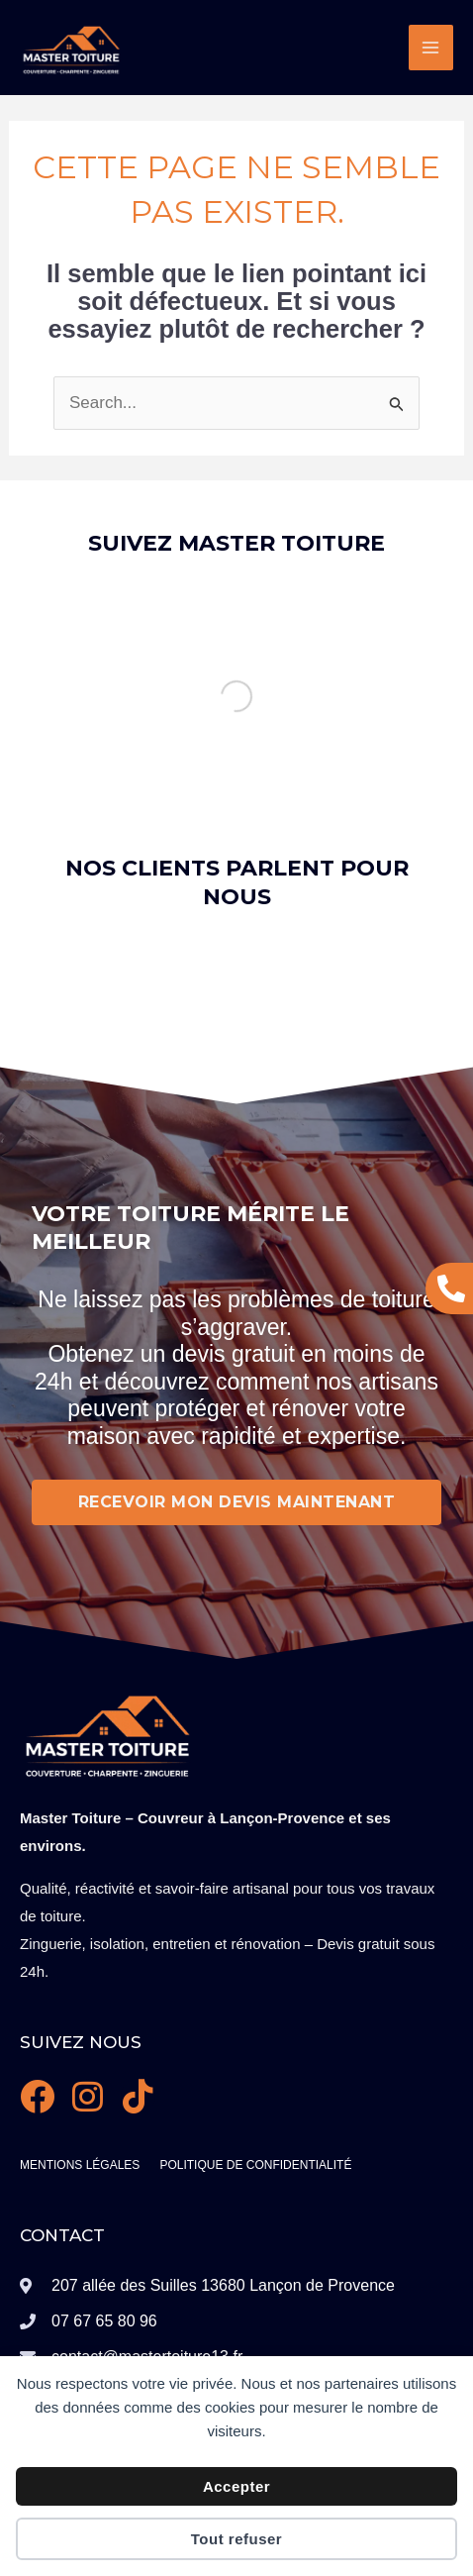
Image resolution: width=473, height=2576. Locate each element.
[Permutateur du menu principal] (431, 47)
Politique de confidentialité (255, 2165)
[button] (39, 1026)
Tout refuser (236, 2538)
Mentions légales (80, 2165)
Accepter (236, 2486)
